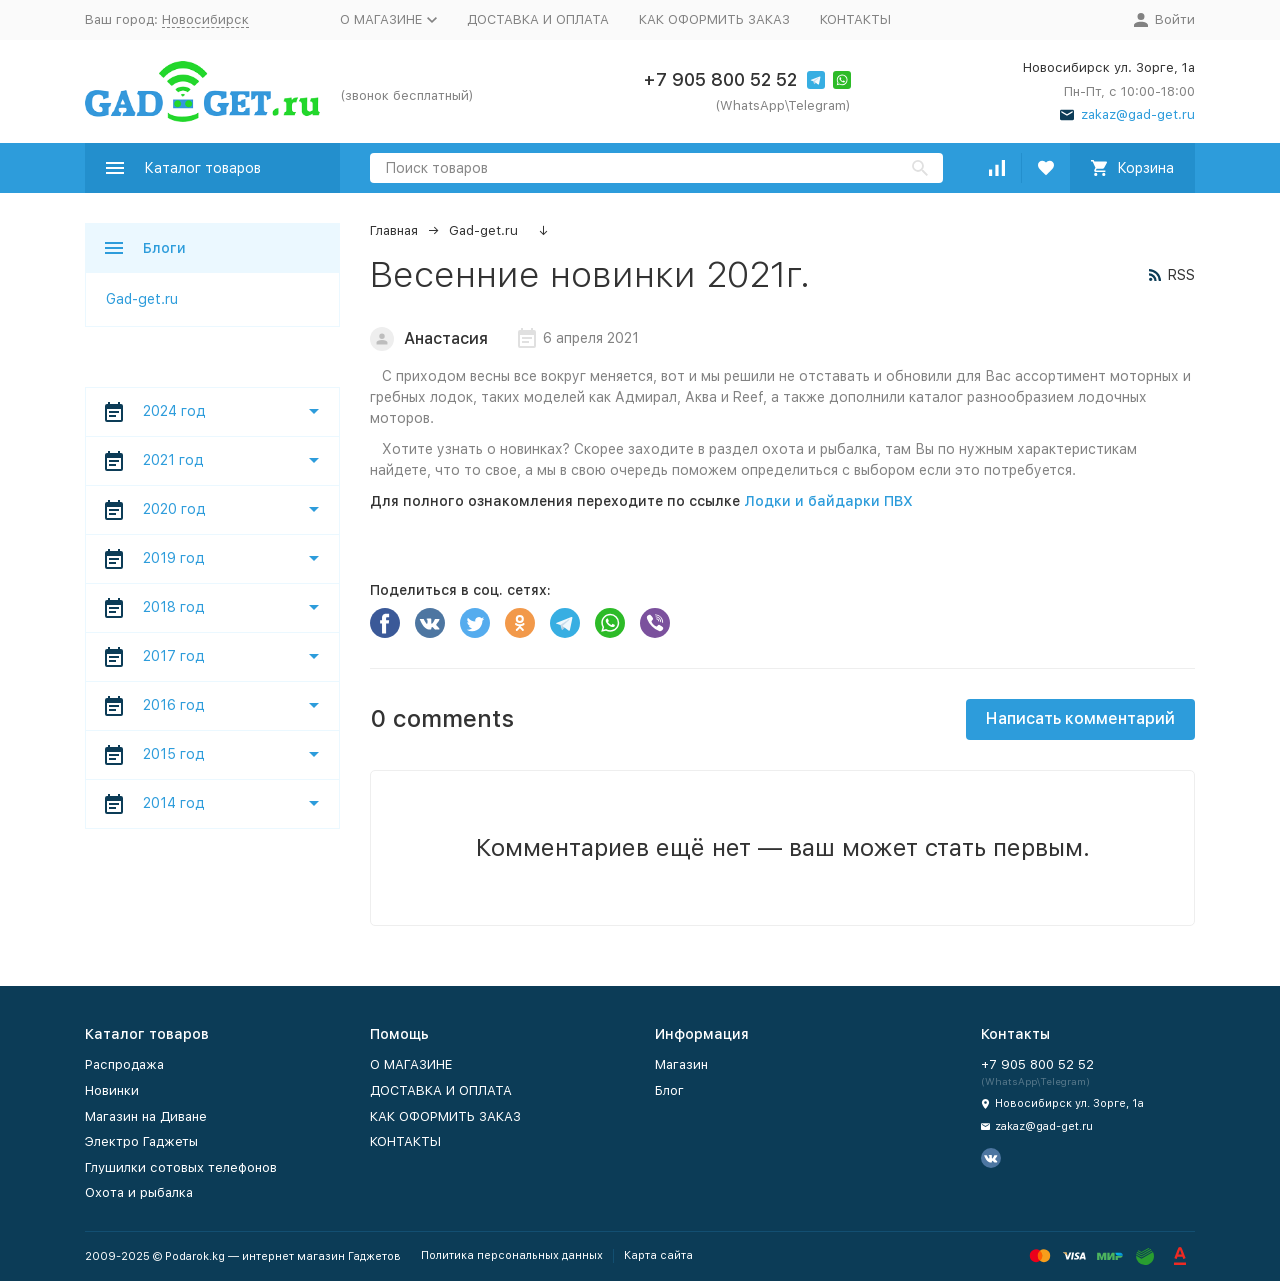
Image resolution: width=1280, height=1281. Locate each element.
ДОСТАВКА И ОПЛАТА (538, 19)
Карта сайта (658, 1255)
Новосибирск (205, 19)
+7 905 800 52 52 (720, 79)
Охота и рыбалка (139, 1192)
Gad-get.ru (483, 230)
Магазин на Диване (146, 1116)
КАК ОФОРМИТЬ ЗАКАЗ (714, 19)
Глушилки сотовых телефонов (181, 1167)
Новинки (112, 1090)
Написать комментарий (1080, 718)
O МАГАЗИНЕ (411, 1064)
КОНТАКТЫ (855, 19)
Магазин (681, 1064)
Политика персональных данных (512, 1255)
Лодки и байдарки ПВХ (828, 501)
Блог (669, 1090)
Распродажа (124, 1064)
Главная (394, 230)
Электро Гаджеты (141, 1141)
